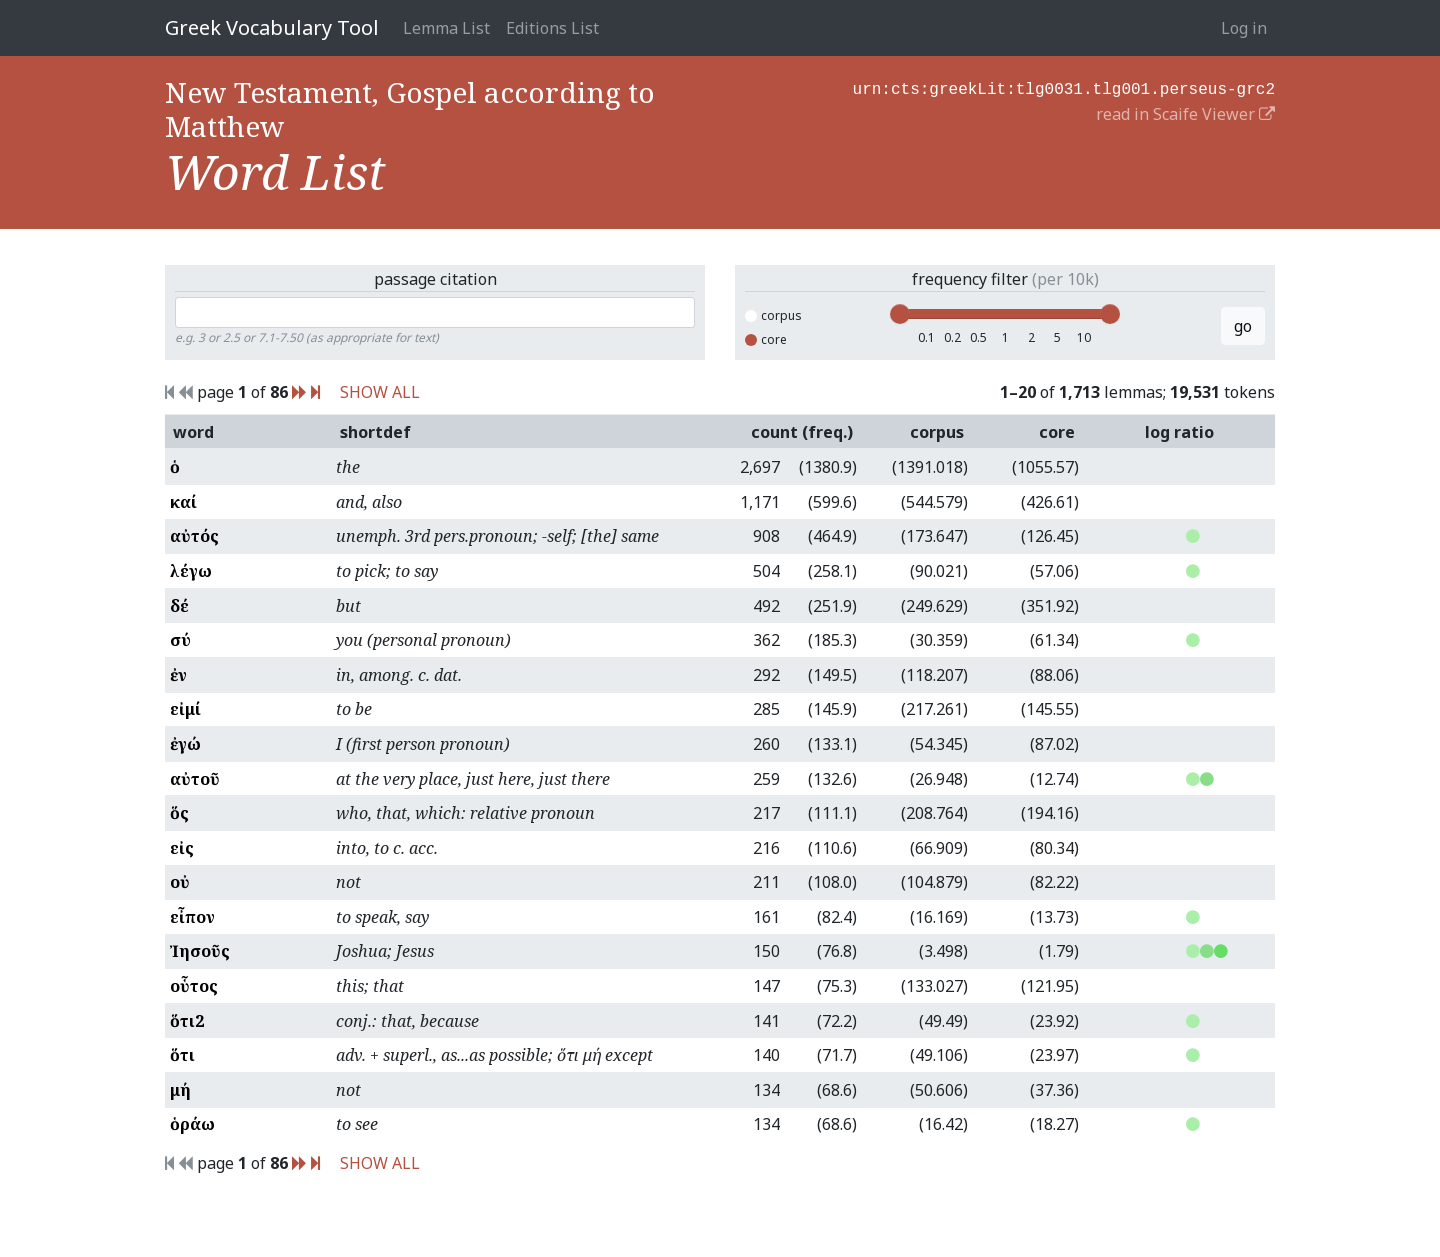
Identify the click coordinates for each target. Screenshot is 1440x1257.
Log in (1244, 28)
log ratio (1179, 432)
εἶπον (192, 917)
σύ (180, 640)
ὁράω (192, 1124)
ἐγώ (185, 744)
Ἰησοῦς (200, 951)
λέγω (191, 571)
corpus (773, 315)
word (193, 432)
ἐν (178, 675)
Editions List (552, 28)
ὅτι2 (187, 1021)
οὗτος (194, 986)
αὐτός (194, 536)
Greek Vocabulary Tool (272, 27)
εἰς (182, 848)
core (766, 339)
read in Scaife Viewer (1185, 112)
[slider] (900, 314)
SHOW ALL (380, 392)
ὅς (179, 813)
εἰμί (185, 709)
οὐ (180, 882)
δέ (179, 606)
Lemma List (446, 28)
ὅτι (182, 1055)
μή (180, 1090)
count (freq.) (802, 432)
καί (183, 502)
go (1243, 326)
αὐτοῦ (195, 779)
